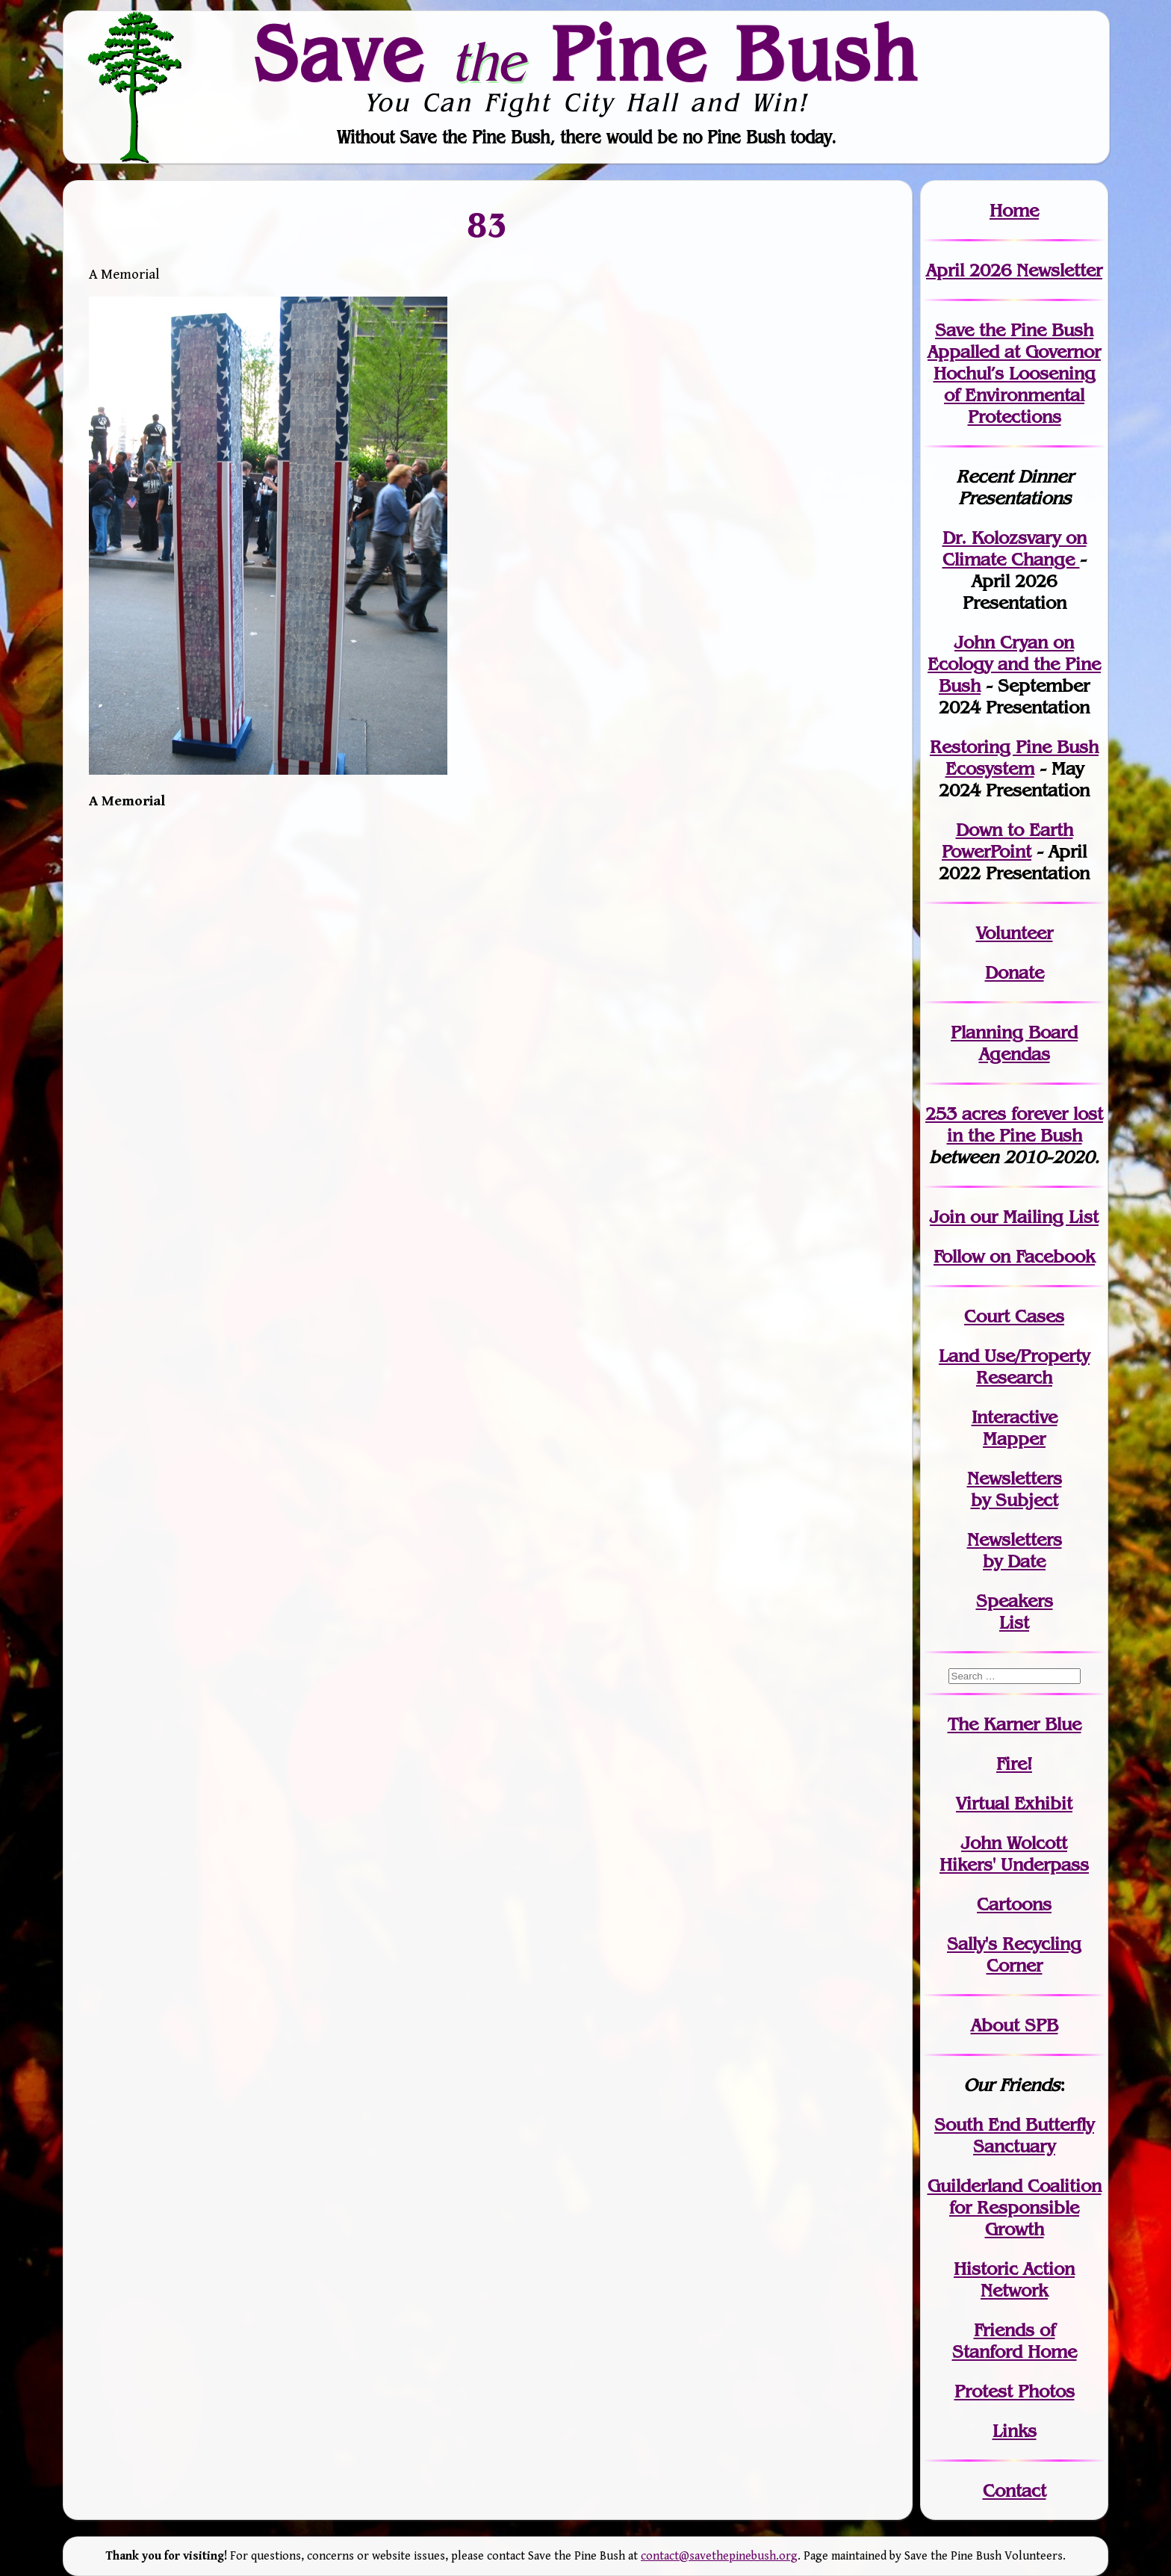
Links (1015, 2431)
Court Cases (1014, 1316)
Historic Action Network (1014, 2279)
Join (947, 1216)
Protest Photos (1014, 2391)
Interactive (1014, 1417)
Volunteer (1014, 933)
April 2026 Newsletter (1014, 270)
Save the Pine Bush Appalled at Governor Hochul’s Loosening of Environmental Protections (1014, 373)
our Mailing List (1032, 1216)
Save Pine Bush (586, 53)
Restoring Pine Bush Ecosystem (1014, 757)
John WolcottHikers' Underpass (1014, 1853)
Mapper (1014, 1438)
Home (1014, 210)
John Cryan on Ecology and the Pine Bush (1014, 663)
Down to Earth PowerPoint (1007, 840)
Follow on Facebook (1014, 1256)
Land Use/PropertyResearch (1014, 1366)
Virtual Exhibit (1014, 1803)
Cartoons (1014, 1904)
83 (488, 224)
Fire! (1014, 1763)
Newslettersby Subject (1014, 1489)
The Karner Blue (1014, 1724)
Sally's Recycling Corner (1014, 1954)
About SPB (1014, 2025)
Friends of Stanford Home (1014, 2340)
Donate (1014, 972)
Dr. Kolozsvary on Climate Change (1014, 548)
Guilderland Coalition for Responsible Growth (1015, 2207)
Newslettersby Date (1014, 1550)
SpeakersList (1014, 1611)
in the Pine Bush (1025, 1124)
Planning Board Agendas (1014, 1043)
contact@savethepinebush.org (719, 2556)
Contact (1014, 2490)
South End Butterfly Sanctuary (1014, 2135)
